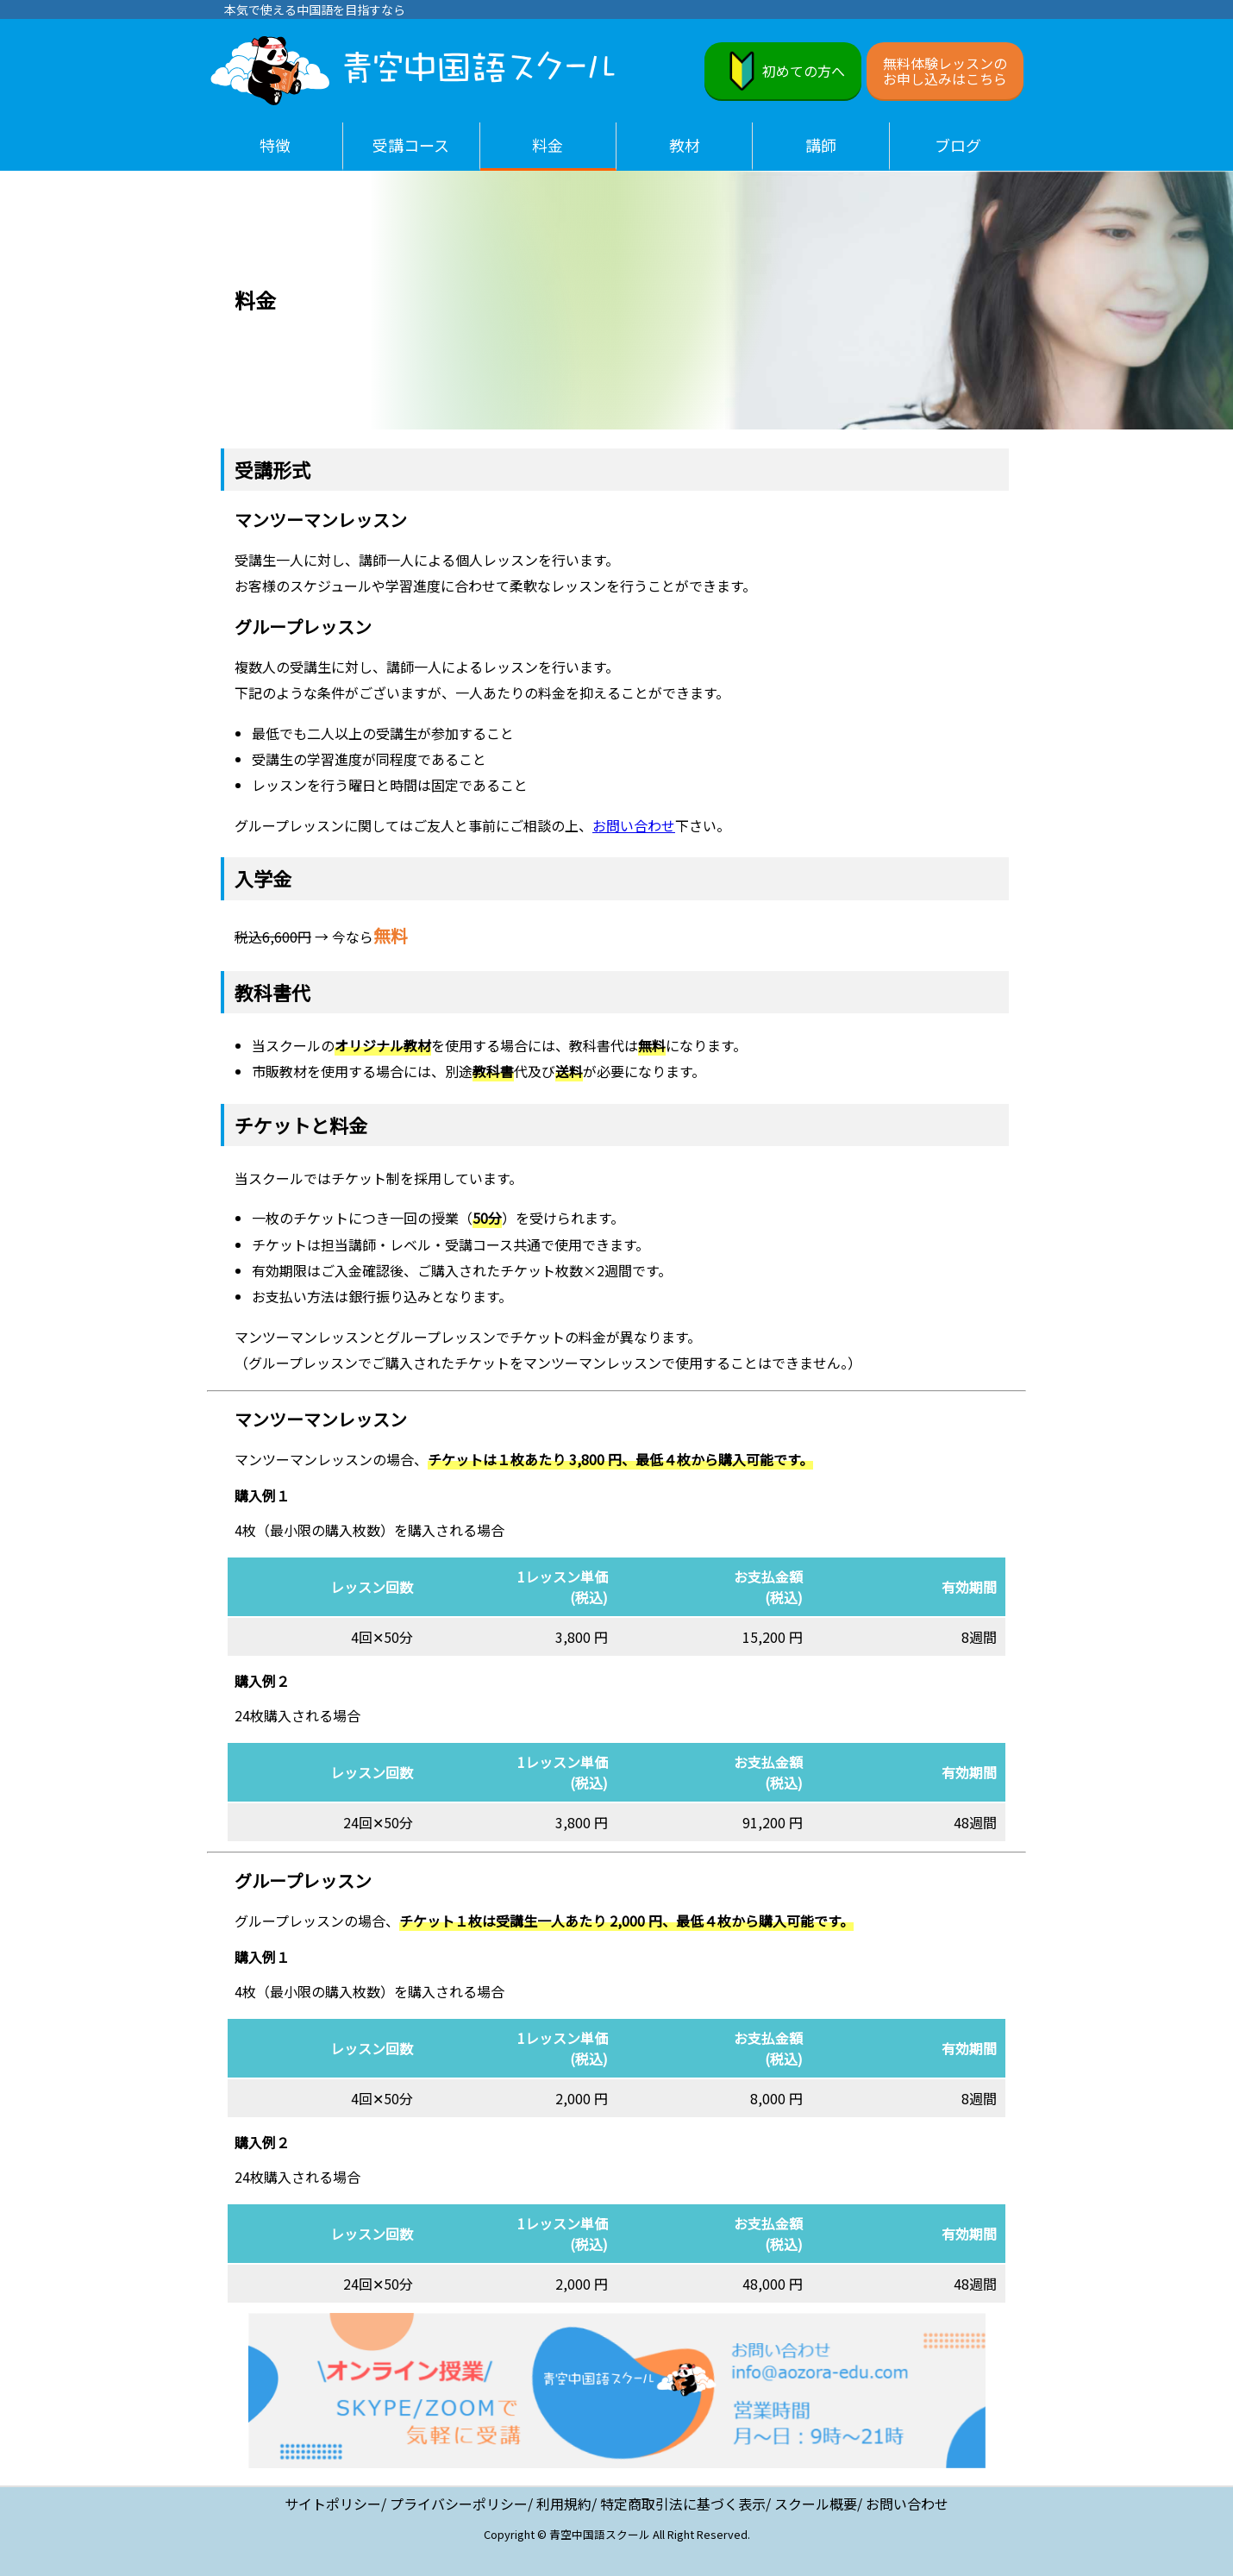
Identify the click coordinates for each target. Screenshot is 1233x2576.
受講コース (410, 145)
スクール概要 (815, 2503)
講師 (820, 145)
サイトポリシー (333, 2503)
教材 (684, 145)
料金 (547, 145)
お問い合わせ (633, 825)
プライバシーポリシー (459, 2503)
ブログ (958, 145)
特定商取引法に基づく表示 (683, 2503)
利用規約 (563, 2503)
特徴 (275, 145)
